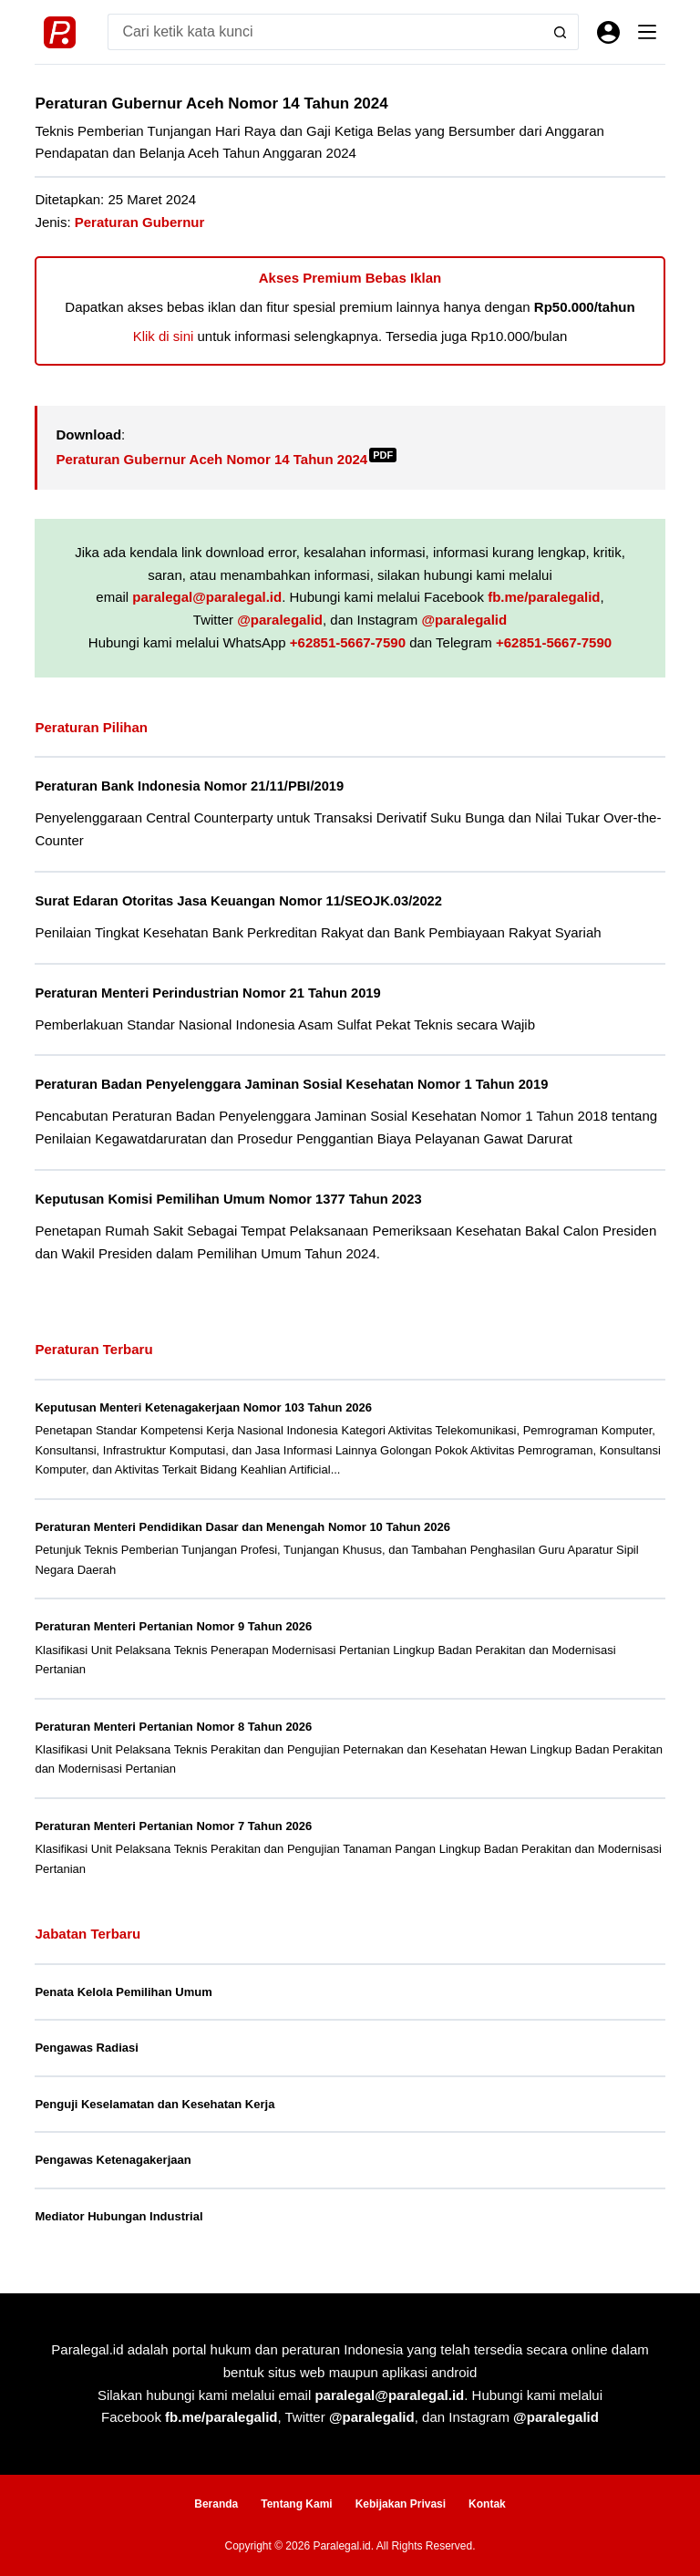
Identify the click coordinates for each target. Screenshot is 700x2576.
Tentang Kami (296, 2504)
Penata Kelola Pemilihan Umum (123, 1992)
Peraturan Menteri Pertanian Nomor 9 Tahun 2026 (173, 1626)
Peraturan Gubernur (140, 222)
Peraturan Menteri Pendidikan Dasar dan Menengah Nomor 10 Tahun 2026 (242, 1527)
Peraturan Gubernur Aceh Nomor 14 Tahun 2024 (226, 459)
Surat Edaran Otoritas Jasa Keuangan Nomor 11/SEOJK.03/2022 (238, 901)
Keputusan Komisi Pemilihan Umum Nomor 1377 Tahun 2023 (228, 1199)
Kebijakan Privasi (400, 2504)
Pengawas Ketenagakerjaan (112, 2160)
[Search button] (560, 32)
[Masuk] (608, 32)
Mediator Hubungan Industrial (118, 2216)
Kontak (487, 2504)
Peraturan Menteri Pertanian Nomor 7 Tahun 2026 (173, 1826)
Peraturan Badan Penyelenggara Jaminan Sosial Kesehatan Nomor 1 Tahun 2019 (291, 1084)
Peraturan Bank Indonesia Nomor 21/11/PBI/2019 (189, 786)
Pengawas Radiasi (86, 2047)
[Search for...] (324, 32)
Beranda (216, 2504)
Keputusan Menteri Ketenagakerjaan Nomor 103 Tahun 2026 (203, 1407)
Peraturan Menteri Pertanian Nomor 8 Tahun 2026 (173, 1726)
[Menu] (647, 32)
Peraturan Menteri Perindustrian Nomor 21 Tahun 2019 (207, 993)
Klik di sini (163, 336)
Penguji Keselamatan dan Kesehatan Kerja (154, 2104)
